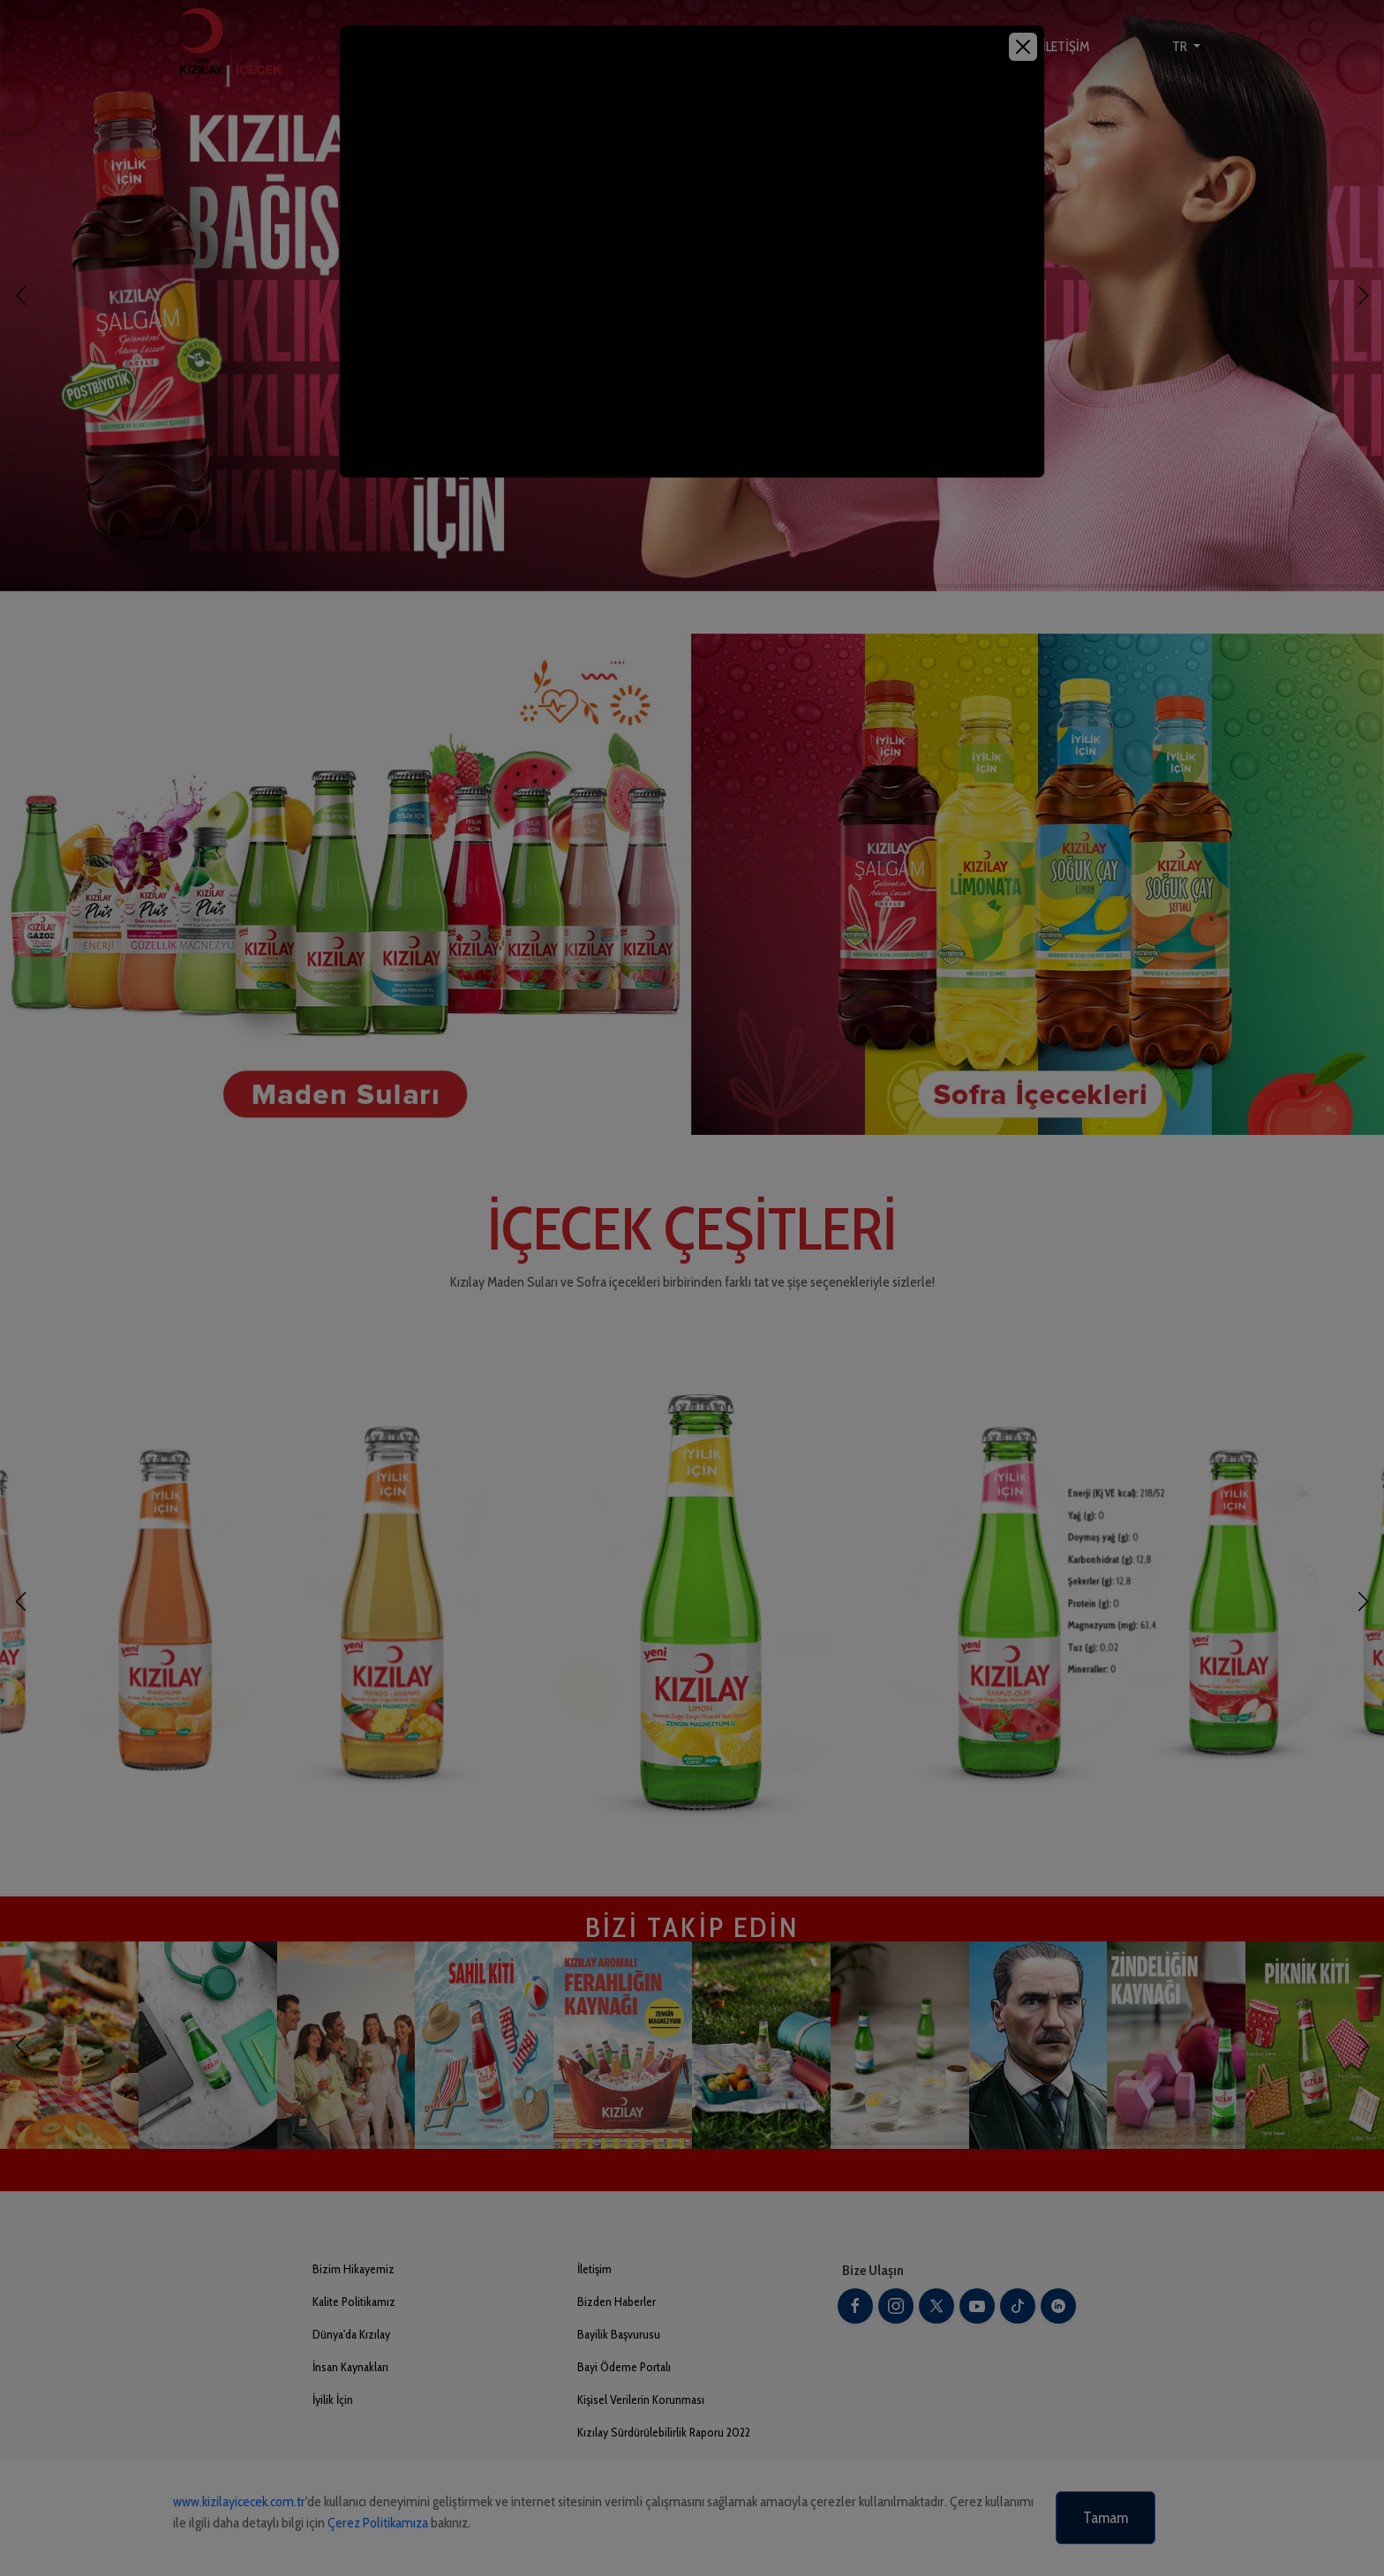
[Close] (1023, 47)
